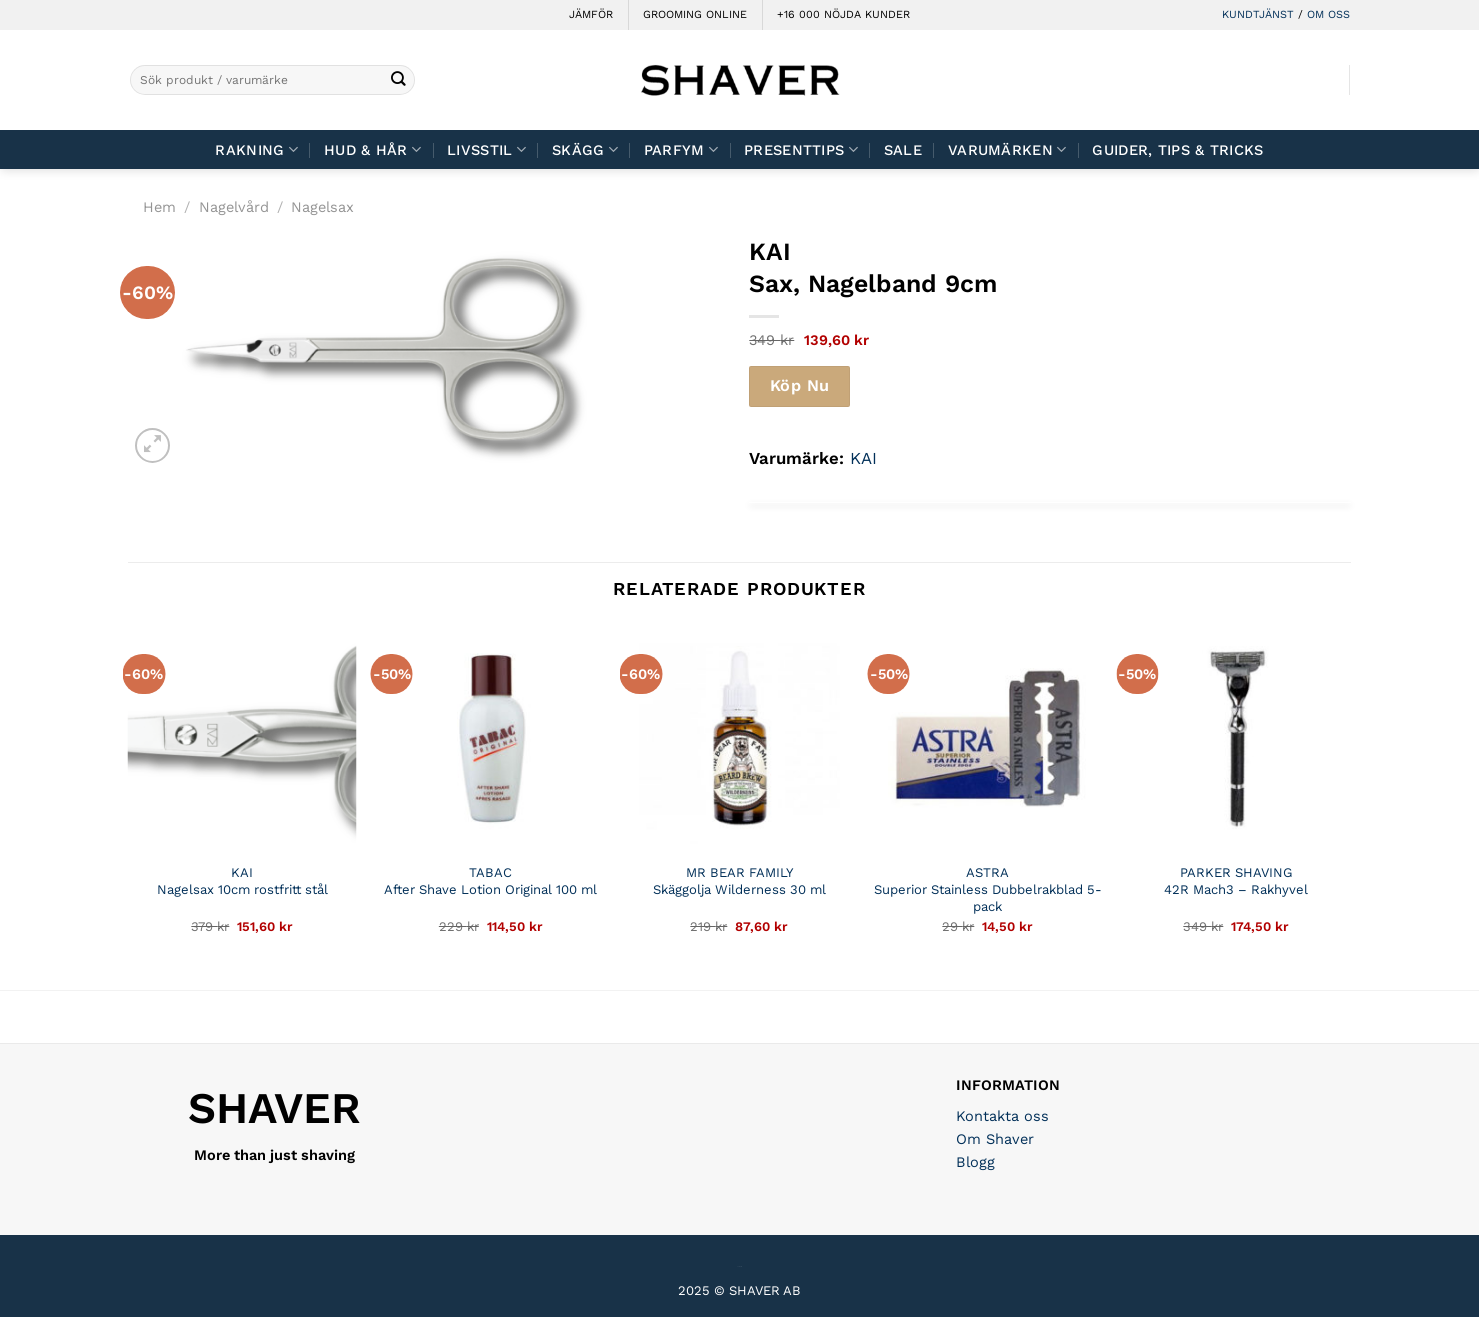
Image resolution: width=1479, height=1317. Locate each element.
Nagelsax (322, 207)
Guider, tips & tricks (1177, 150)
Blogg (975, 1162)
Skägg (585, 149)
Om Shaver (995, 1139)
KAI (863, 458)
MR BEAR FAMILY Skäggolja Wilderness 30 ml (739, 881)
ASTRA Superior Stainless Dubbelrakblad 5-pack (988, 889)
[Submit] (398, 80)
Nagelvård (234, 207)
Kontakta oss (1002, 1116)
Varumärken (1007, 149)
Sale (903, 150)
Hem (159, 207)
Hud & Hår (372, 149)
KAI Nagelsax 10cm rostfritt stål (242, 881)
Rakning (256, 149)
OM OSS (1328, 14)
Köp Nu (800, 385)
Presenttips (801, 149)
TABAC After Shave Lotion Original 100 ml (490, 881)
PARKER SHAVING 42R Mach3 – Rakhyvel (1236, 881)
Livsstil (486, 149)
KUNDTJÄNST (1258, 14)
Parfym (681, 149)
